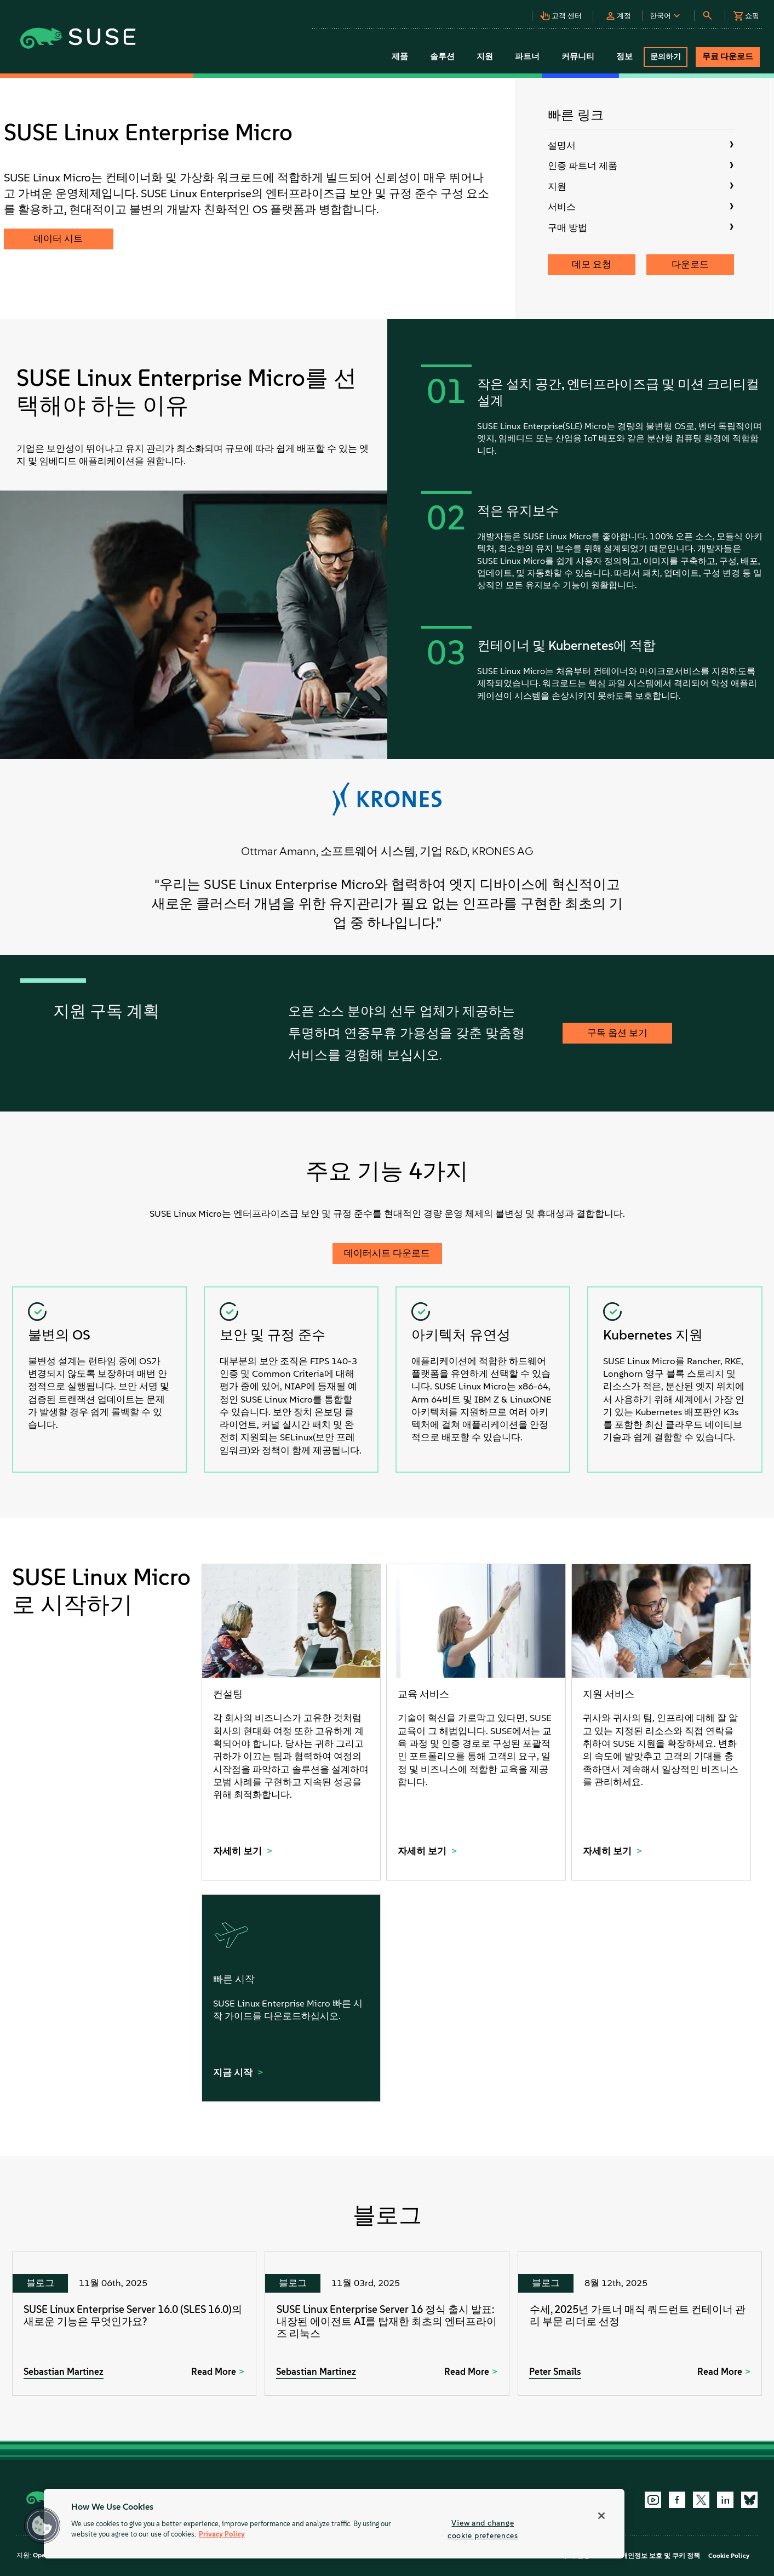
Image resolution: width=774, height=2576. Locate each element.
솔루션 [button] (442, 56)
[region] (334, 2523)
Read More (213, 2371)
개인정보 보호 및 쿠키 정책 (660, 2556)
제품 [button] (400, 56)
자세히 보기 (238, 1850)
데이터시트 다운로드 (387, 1252)
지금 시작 (234, 2072)
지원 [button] (485, 56)
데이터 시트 (58, 238)
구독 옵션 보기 (617, 1032)
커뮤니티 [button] (577, 56)
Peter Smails (555, 2371)
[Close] (601, 2516)
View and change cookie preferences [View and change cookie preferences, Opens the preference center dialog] (483, 2529)
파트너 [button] (527, 56)
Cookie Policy (728, 2556)
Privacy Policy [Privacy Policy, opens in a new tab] (222, 2535)
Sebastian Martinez (64, 2371)
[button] (564, 12)
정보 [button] (624, 56)
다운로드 (690, 264)
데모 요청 (591, 264)
